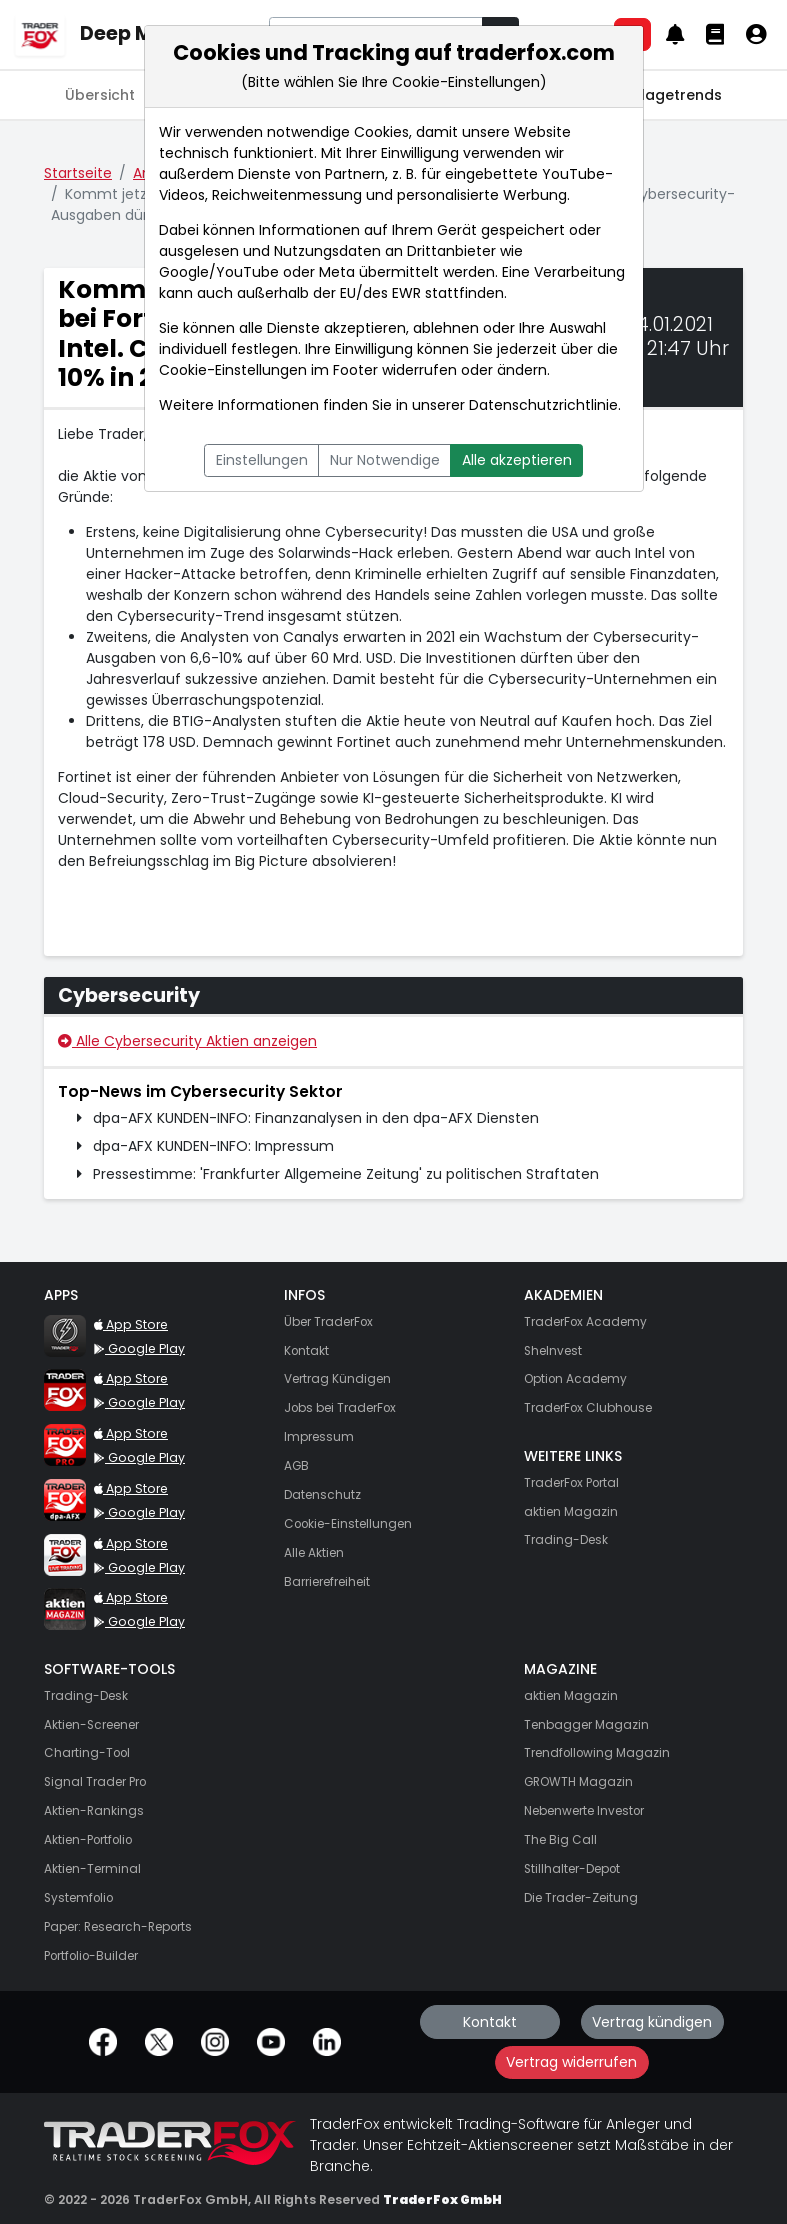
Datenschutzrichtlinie (543, 405)
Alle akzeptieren (517, 460)
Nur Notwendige (385, 460)
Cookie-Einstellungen (233, 370)
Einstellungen (262, 460)
